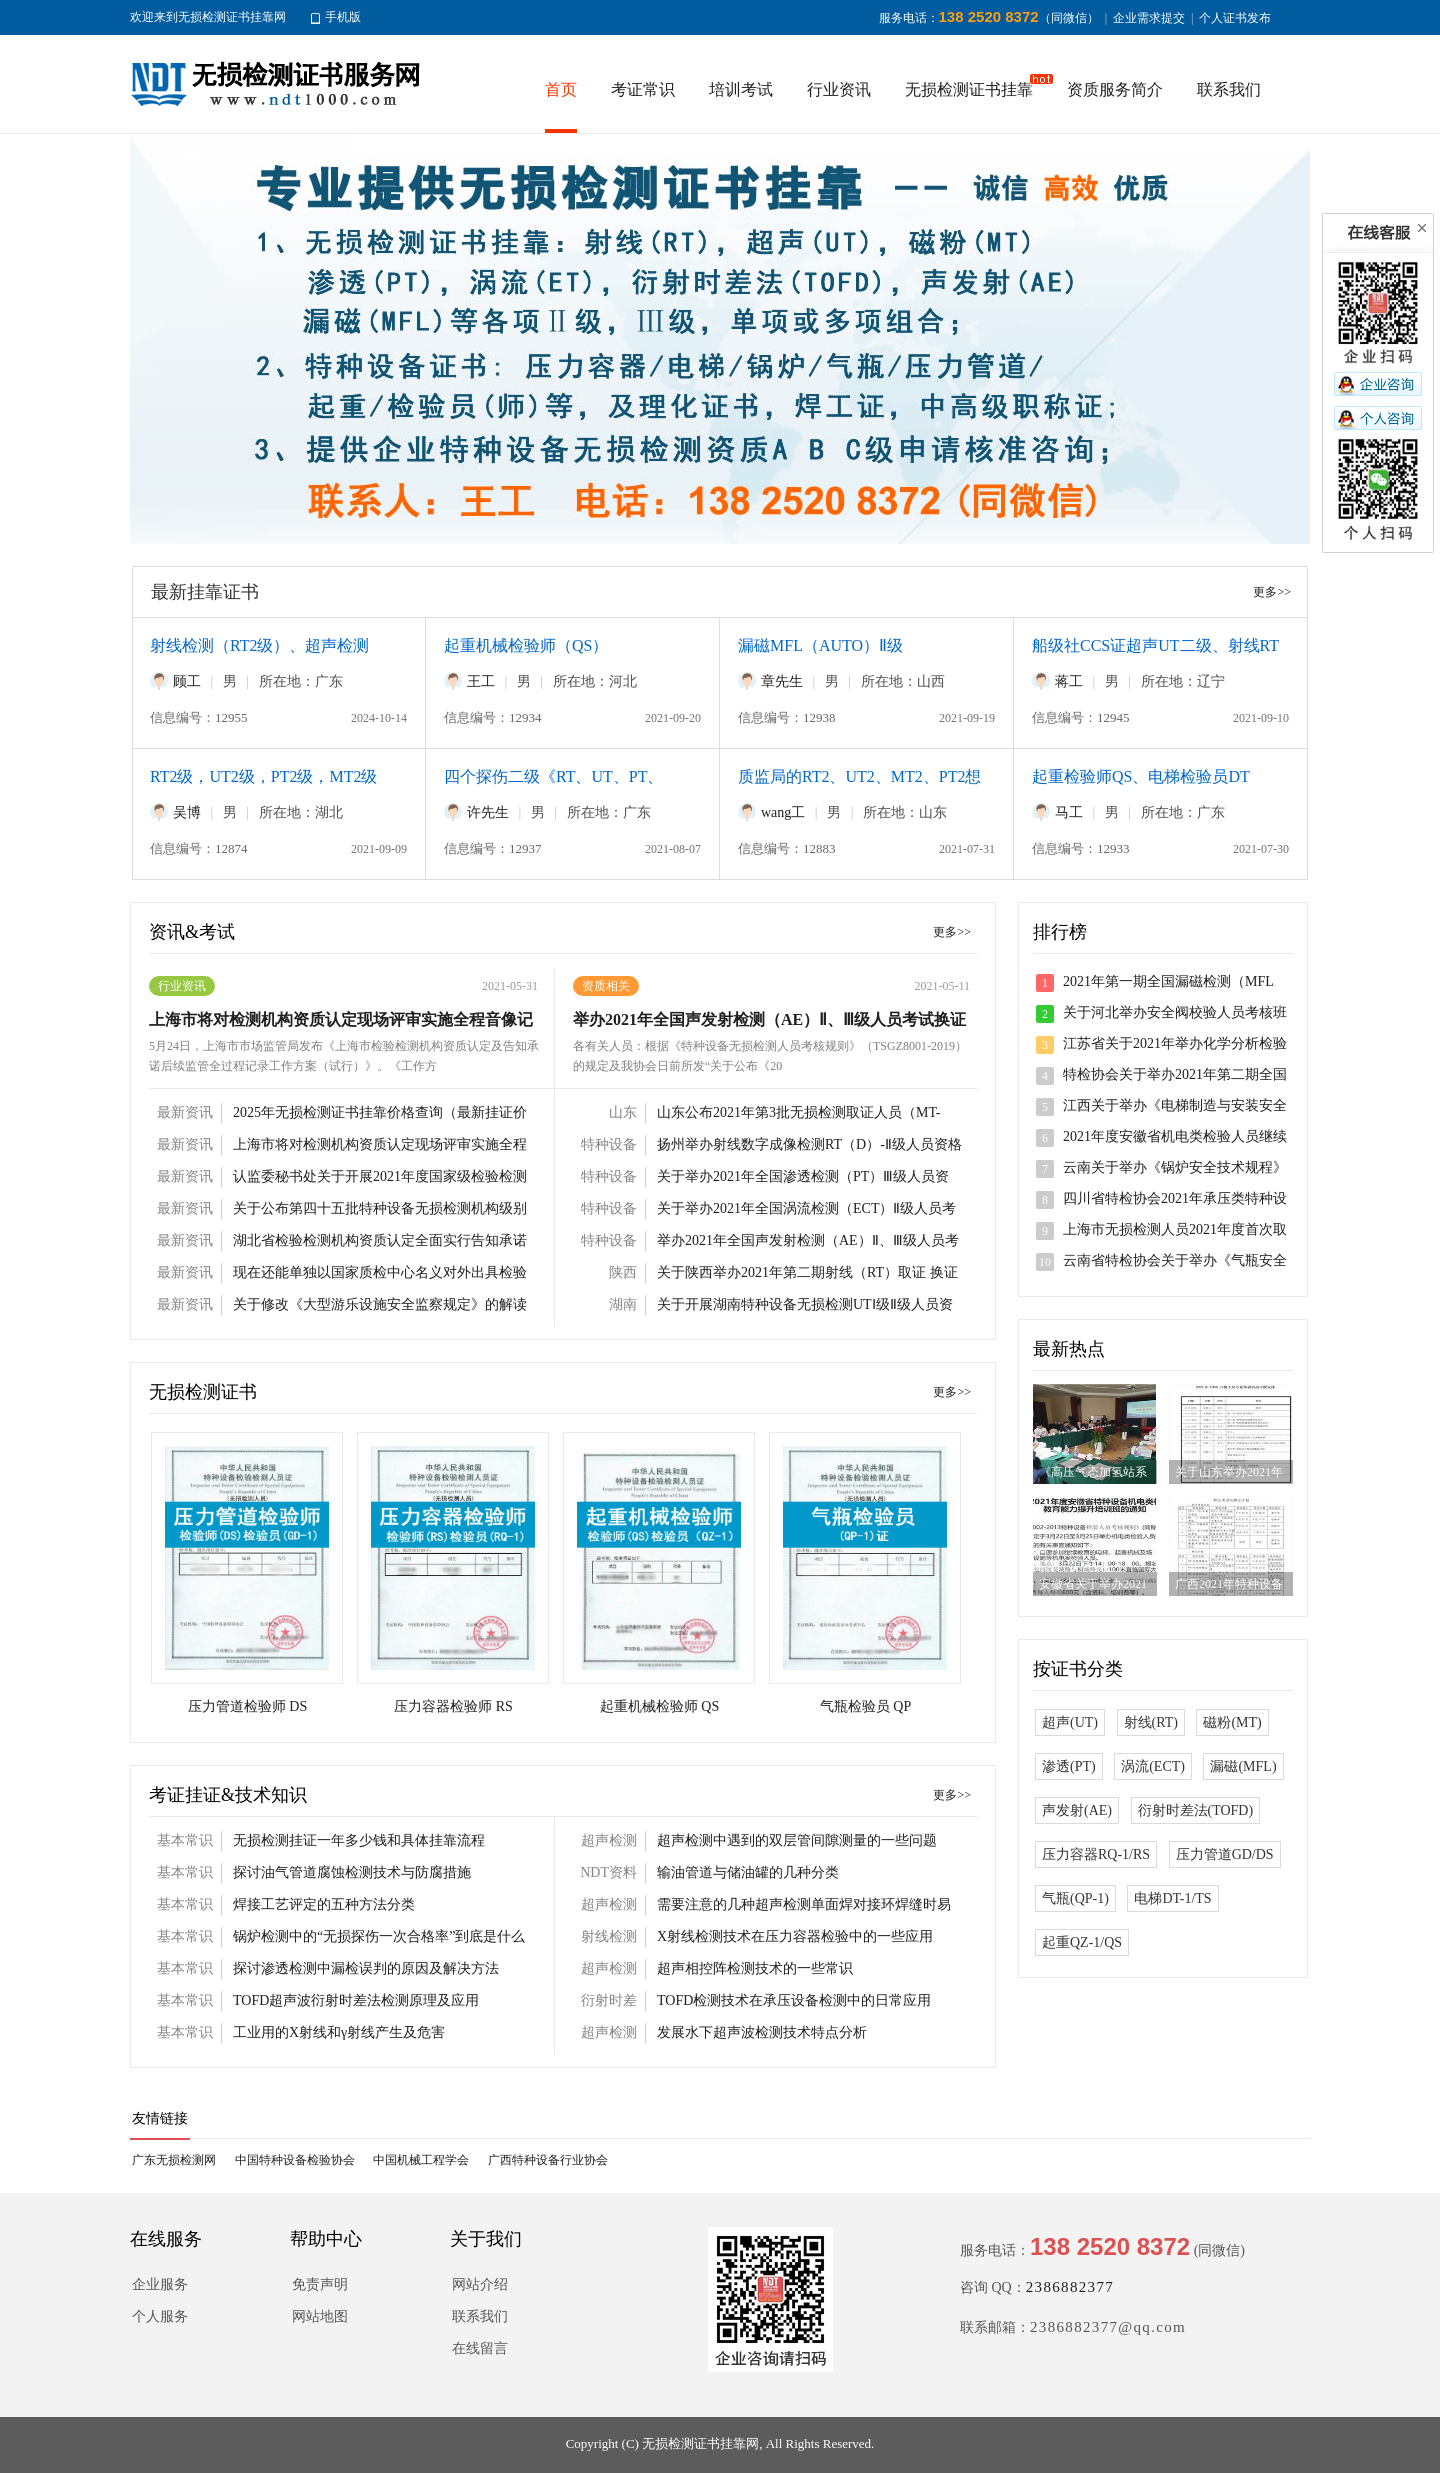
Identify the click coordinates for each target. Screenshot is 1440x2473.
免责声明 (320, 2284)
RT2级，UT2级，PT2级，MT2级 (263, 776)
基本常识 (185, 1840)
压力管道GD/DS (1225, 1854)
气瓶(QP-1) (1075, 1898)
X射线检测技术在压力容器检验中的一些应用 (795, 1936)
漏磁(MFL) (1243, 1766)
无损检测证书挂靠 (969, 89)
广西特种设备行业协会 (548, 2160)
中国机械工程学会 (421, 2160)
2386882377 (1070, 2287)
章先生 (782, 681)
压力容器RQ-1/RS (1096, 1854)
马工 (1069, 812)
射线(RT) (1151, 1722)
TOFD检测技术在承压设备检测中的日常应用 (794, 2000)
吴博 (187, 812)
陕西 (623, 1272)
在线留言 (480, 2348)
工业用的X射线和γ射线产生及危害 (339, 2032)
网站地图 (320, 2316)
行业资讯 (839, 89)
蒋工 (1069, 681)
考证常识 (643, 89)
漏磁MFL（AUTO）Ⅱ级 (820, 645)
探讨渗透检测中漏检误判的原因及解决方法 (366, 1968)
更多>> (1272, 592)
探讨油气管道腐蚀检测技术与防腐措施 (352, 1872)
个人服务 (160, 2316)
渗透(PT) (1069, 1766)
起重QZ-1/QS (1082, 1942)
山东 (623, 1112)
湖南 (623, 1304)
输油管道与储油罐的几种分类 (748, 1872)
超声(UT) (1070, 1722)
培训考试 (741, 89)
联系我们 (1229, 89)
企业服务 (160, 2284)
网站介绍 (480, 2284)
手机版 (343, 17)
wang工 (783, 812)
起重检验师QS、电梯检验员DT (1141, 776)
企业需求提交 (1149, 18)
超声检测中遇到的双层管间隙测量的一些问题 (797, 1840)
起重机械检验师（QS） (526, 645)
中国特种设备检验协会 (295, 2160)
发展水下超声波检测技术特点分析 (762, 2032)
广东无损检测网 (174, 2160)
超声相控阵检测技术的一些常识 (755, 1968)
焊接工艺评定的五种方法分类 (324, 1904)
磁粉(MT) (1232, 1722)
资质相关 (606, 986)
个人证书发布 (1235, 18)
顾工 (187, 681)
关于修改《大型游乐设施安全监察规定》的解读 (380, 1304)
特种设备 (609, 1144)
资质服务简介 (1115, 89)
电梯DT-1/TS (1172, 1898)
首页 (561, 89)
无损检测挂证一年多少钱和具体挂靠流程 (359, 1840)
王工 (481, 681)
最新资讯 (185, 1112)
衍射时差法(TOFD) (1196, 1810)
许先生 (488, 812)
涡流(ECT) (1153, 1766)
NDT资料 (608, 1872)
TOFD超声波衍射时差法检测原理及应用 (356, 2000)
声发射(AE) (1077, 1810)
